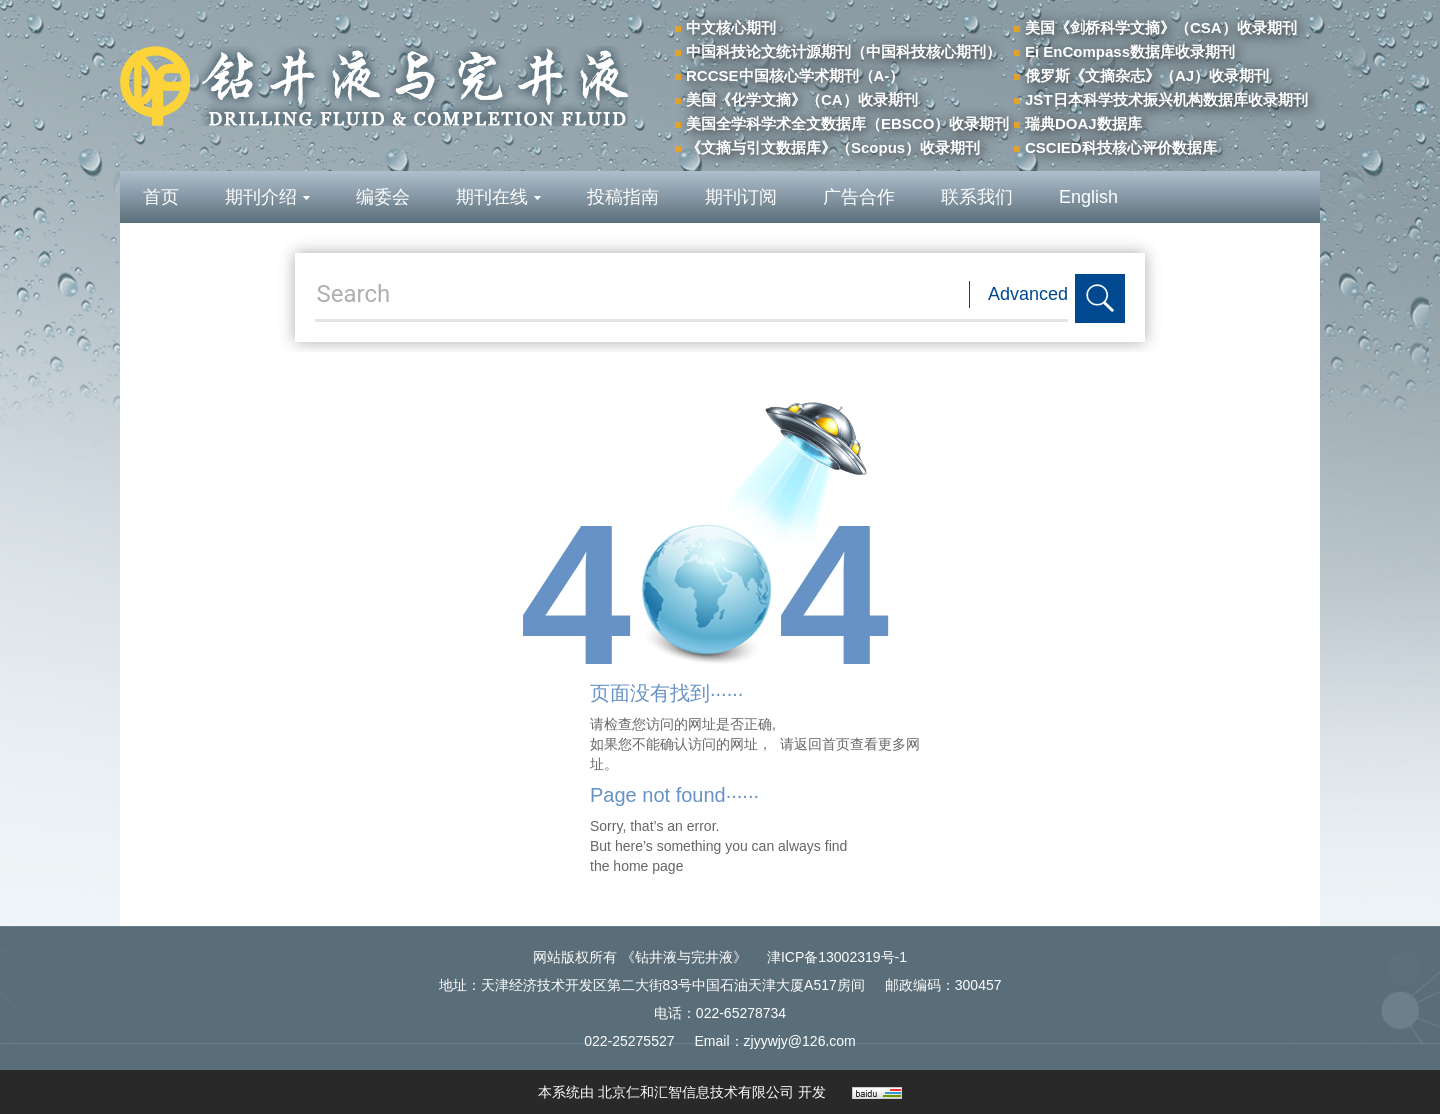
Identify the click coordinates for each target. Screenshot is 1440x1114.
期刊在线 (498, 197)
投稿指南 (623, 197)
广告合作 (859, 197)
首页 (161, 197)
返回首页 (822, 744)
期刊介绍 (267, 197)
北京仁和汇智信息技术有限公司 (696, 1092)
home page (648, 866)
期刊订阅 (741, 197)
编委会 (383, 197)
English (1088, 197)
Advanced (1028, 294)
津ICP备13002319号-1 (837, 957)
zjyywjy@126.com (800, 1041)
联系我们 (977, 197)
